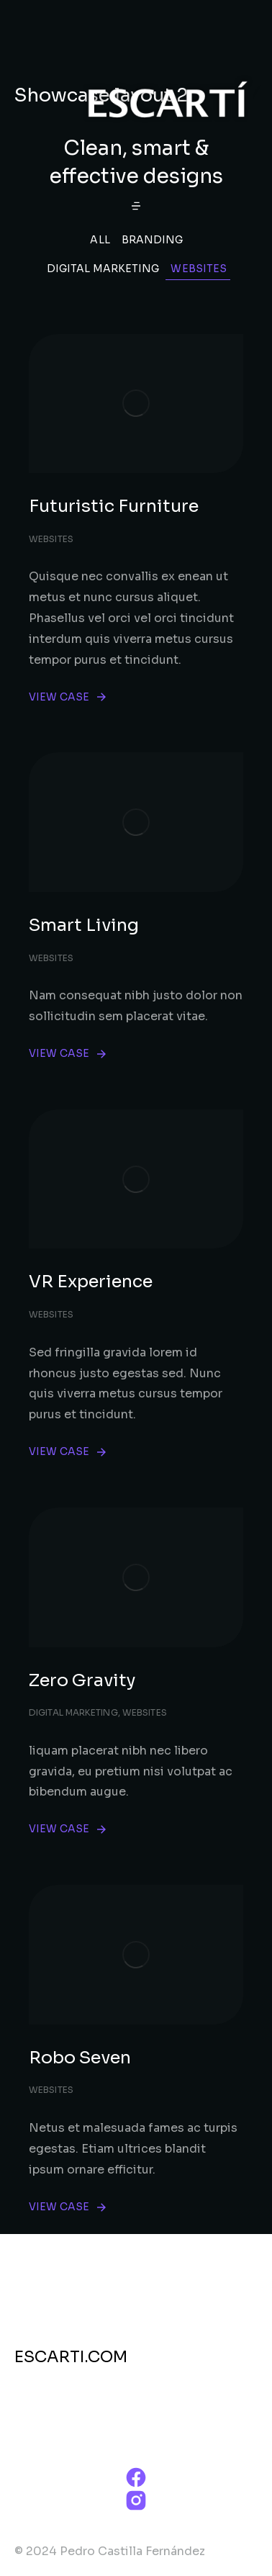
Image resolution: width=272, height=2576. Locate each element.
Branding (152, 239)
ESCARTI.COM (70, 2356)
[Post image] (136, 404)
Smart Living (84, 925)
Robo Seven (80, 2057)
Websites (199, 268)
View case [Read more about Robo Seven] (68, 2207)
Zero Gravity (82, 1680)
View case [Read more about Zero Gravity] (68, 1829)
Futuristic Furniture (114, 506)
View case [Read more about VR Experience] (68, 1452)
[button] (136, 206)
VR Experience (91, 1281)
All (99, 239)
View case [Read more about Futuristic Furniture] (68, 697)
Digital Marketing (103, 268)
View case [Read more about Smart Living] (68, 1053)
